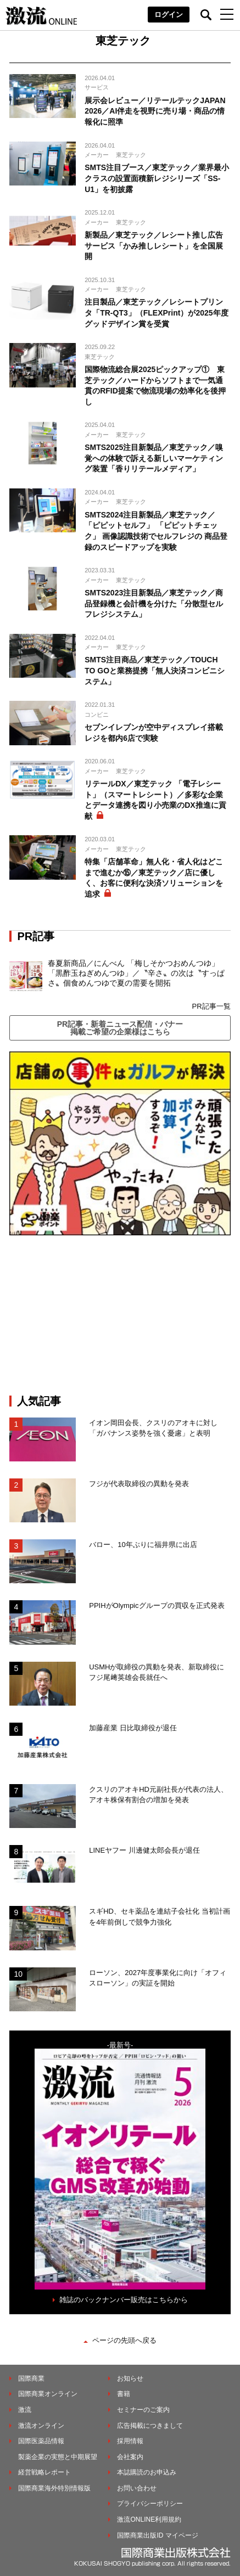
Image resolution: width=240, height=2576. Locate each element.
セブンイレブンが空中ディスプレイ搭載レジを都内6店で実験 (154, 733)
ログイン (168, 14)
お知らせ (130, 2378)
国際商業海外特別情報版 (54, 2488)
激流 (24, 2409)
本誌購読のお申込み (146, 2472)
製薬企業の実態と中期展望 (57, 2457)
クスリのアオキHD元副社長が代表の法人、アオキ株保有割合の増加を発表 (158, 1794)
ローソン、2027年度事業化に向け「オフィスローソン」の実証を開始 (157, 1978)
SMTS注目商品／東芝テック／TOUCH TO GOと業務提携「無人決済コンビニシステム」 (155, 670)
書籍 (123, 2394)
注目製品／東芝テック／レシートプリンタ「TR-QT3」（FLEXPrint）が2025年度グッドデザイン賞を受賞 (156, 312)
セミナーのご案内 (143, 2409)
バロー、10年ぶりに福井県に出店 (143, 1544)
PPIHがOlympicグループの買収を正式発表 (156, 1605)
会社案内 (130, 2457)
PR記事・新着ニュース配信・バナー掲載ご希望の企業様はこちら (120, 1028)
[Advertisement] (120, 1314)
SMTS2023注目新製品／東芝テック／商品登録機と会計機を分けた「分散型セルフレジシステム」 (154, 603)
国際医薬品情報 (41, 2441)
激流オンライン (41, 2425)
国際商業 (31, 2378)
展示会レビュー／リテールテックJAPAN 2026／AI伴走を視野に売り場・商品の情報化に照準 (155, 111)
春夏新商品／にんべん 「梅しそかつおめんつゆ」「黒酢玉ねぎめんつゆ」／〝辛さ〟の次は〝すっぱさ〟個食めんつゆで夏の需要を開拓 (136, 973)
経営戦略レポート (44, 2472)
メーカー (97, 154)
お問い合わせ (137, 2488)
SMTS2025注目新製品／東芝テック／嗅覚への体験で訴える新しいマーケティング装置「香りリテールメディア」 (154, 458)
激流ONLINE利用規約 (149, 2519)
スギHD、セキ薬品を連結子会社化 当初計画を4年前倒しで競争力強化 (159, 1916)
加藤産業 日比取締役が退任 (136, 1728)
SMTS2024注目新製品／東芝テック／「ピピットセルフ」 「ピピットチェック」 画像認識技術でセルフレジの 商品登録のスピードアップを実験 (156, 531)
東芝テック (131, 154)
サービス (97, 87)
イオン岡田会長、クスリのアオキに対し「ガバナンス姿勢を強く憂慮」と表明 (153, 1428)
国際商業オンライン (47, 2394)
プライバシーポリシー (150, 2503)
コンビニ (97, 714)
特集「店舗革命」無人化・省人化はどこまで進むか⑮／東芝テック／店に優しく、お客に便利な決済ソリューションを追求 (154, 877)
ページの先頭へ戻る (124, 2340)
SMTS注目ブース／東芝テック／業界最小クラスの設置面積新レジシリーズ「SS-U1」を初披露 (157, 178)
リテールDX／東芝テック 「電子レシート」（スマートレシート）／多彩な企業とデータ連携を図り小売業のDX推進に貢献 (155, 799)
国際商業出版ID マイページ (157, 2535)
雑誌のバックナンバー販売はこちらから (123, 2299)
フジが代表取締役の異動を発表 (139, 1484)
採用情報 (130, 2441)
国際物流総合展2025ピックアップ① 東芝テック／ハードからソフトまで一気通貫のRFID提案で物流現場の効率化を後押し (155, 385)
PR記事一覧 (211, 1006)
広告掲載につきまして (150, 2425)
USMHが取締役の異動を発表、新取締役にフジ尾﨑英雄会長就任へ (156, 1672)
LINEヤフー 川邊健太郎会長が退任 (144, 1850)
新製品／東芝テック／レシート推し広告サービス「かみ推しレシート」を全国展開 (154, 245)
